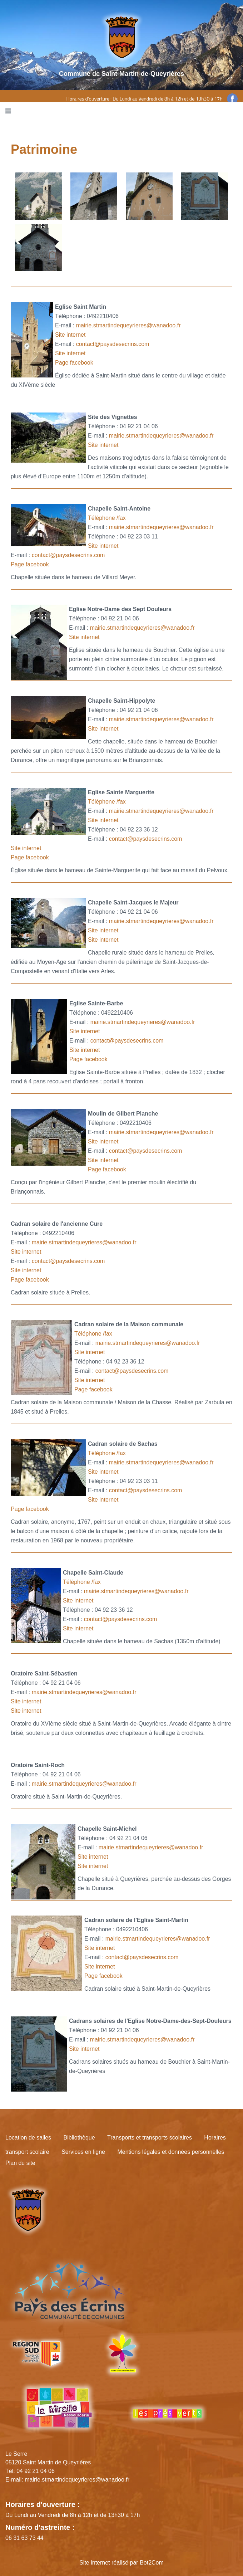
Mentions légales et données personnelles (170, 2152)
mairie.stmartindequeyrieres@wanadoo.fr (128, 325)
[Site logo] (121, 37)
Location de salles (28, 2138)
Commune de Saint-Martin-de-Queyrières (121, 73)
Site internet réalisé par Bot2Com (121, 2563)
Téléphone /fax (107, 518)
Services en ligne (83, 2152)
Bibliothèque (79, 2138)
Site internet (70, 335)
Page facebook (74, 363)
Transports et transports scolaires (149, 2138)
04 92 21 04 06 (35, 2471)
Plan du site (20, 2163)
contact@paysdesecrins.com (112, 344)
